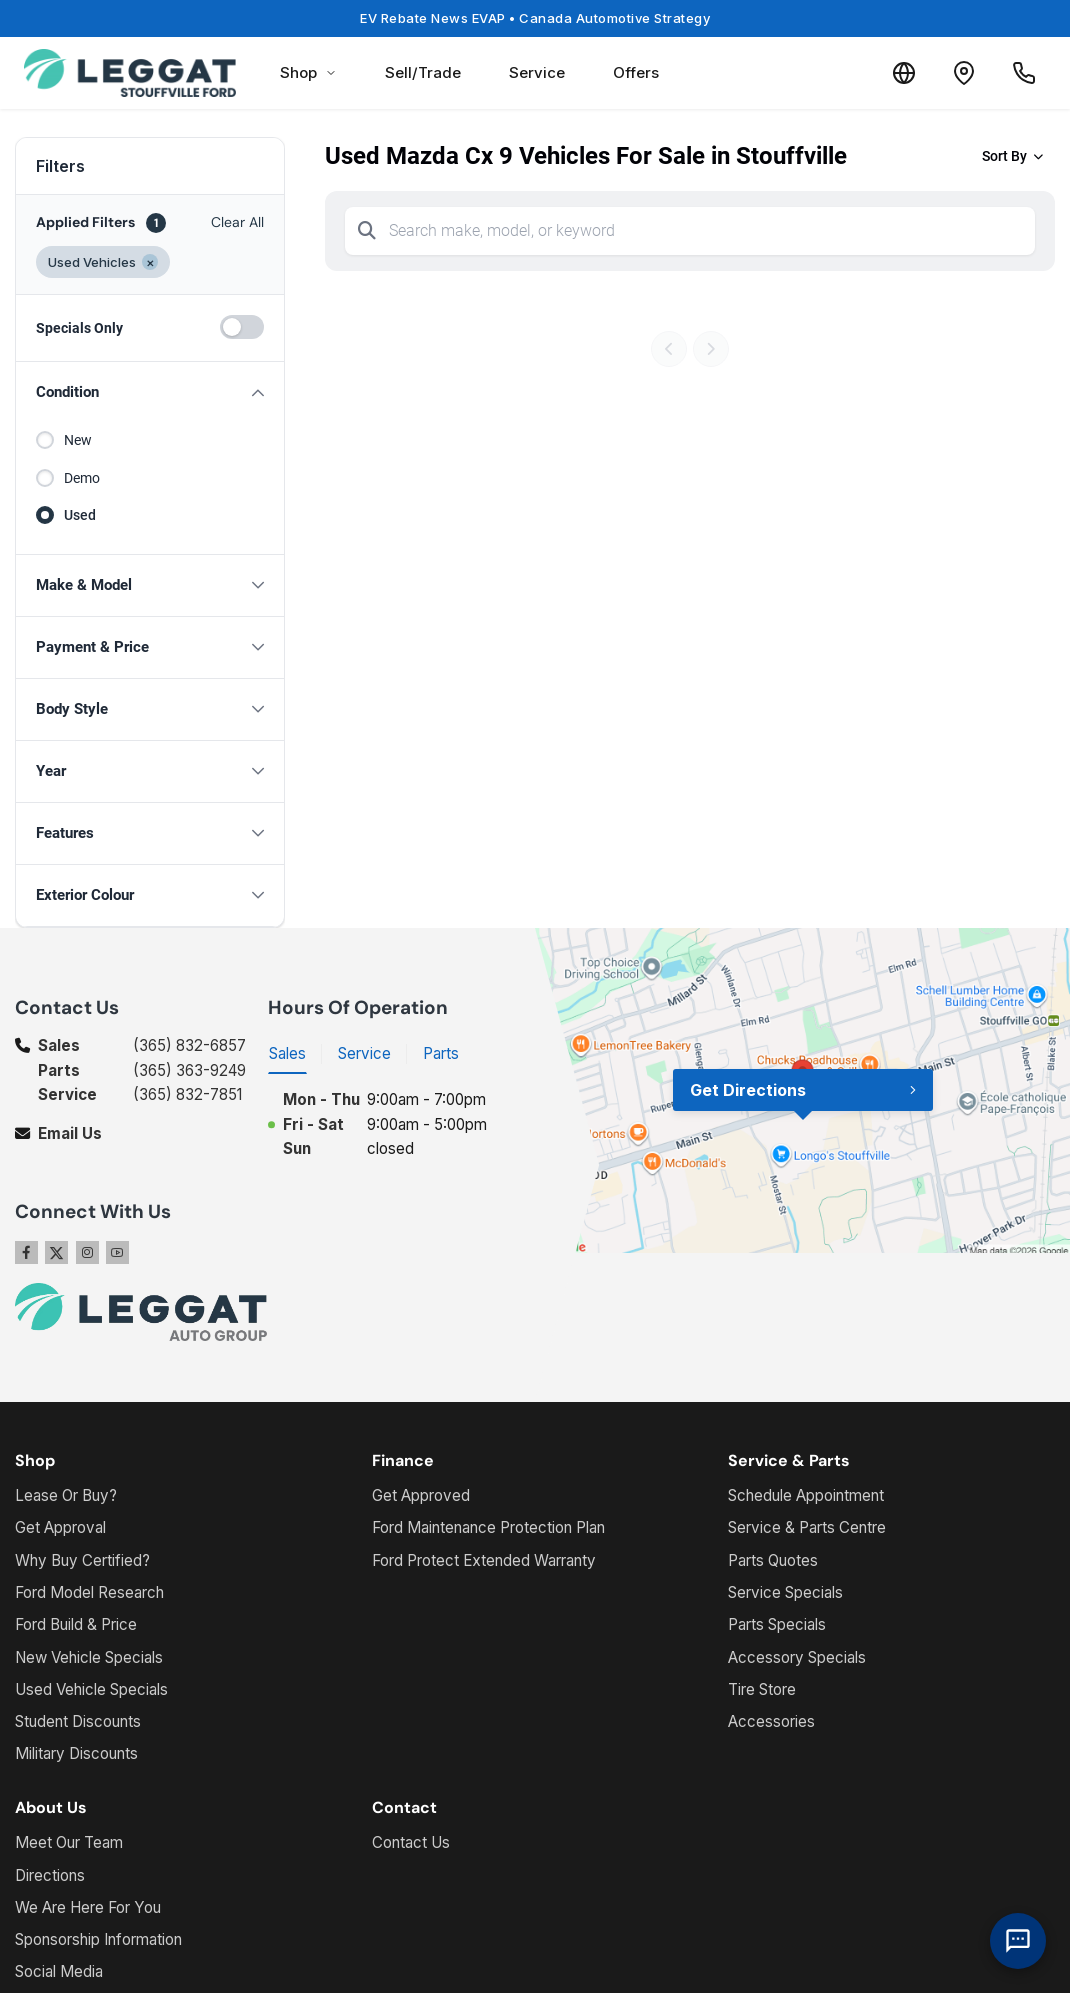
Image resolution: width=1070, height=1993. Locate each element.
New (78, 440)
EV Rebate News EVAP (535, 18)
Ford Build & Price (76, 1624)
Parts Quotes (773, 1560)
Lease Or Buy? (66, 1495)
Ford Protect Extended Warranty (484, 1560)
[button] (150, 392)
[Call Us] (1024, 73)
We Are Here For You (88, 1907)
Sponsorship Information (98, 1939)
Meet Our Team (69, 1842)
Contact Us (411, 1842)
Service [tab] (364, 1053)
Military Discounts (76, 1753)
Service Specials (785, 1592)
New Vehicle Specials (89, 1657)
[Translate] (904, 73)
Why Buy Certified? (82, 1560)
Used (80, 515)
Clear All (237, 222)
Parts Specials (777, 1624)
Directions (50, 1875)
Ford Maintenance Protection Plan (488, 1527)
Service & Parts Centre (807, 1527)
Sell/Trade (423, 72)
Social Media (59, 1971)
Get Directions (748, 1090)
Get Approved (421, 1495)
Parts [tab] (441, 1053)
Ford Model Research (89, 1592)
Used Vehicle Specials (91, 1689)
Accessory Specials (797, 1657)
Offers (636, 72)
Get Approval (60, 1527)
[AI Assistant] (1018, 1941)
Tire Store (762, 1689)
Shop (308, 72)
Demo (82, 478)
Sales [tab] (287, 1053)
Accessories (771, 1721)
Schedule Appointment (806, 1495)
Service (537, 72)
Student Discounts (78, 1721)
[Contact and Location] (964, 73)
